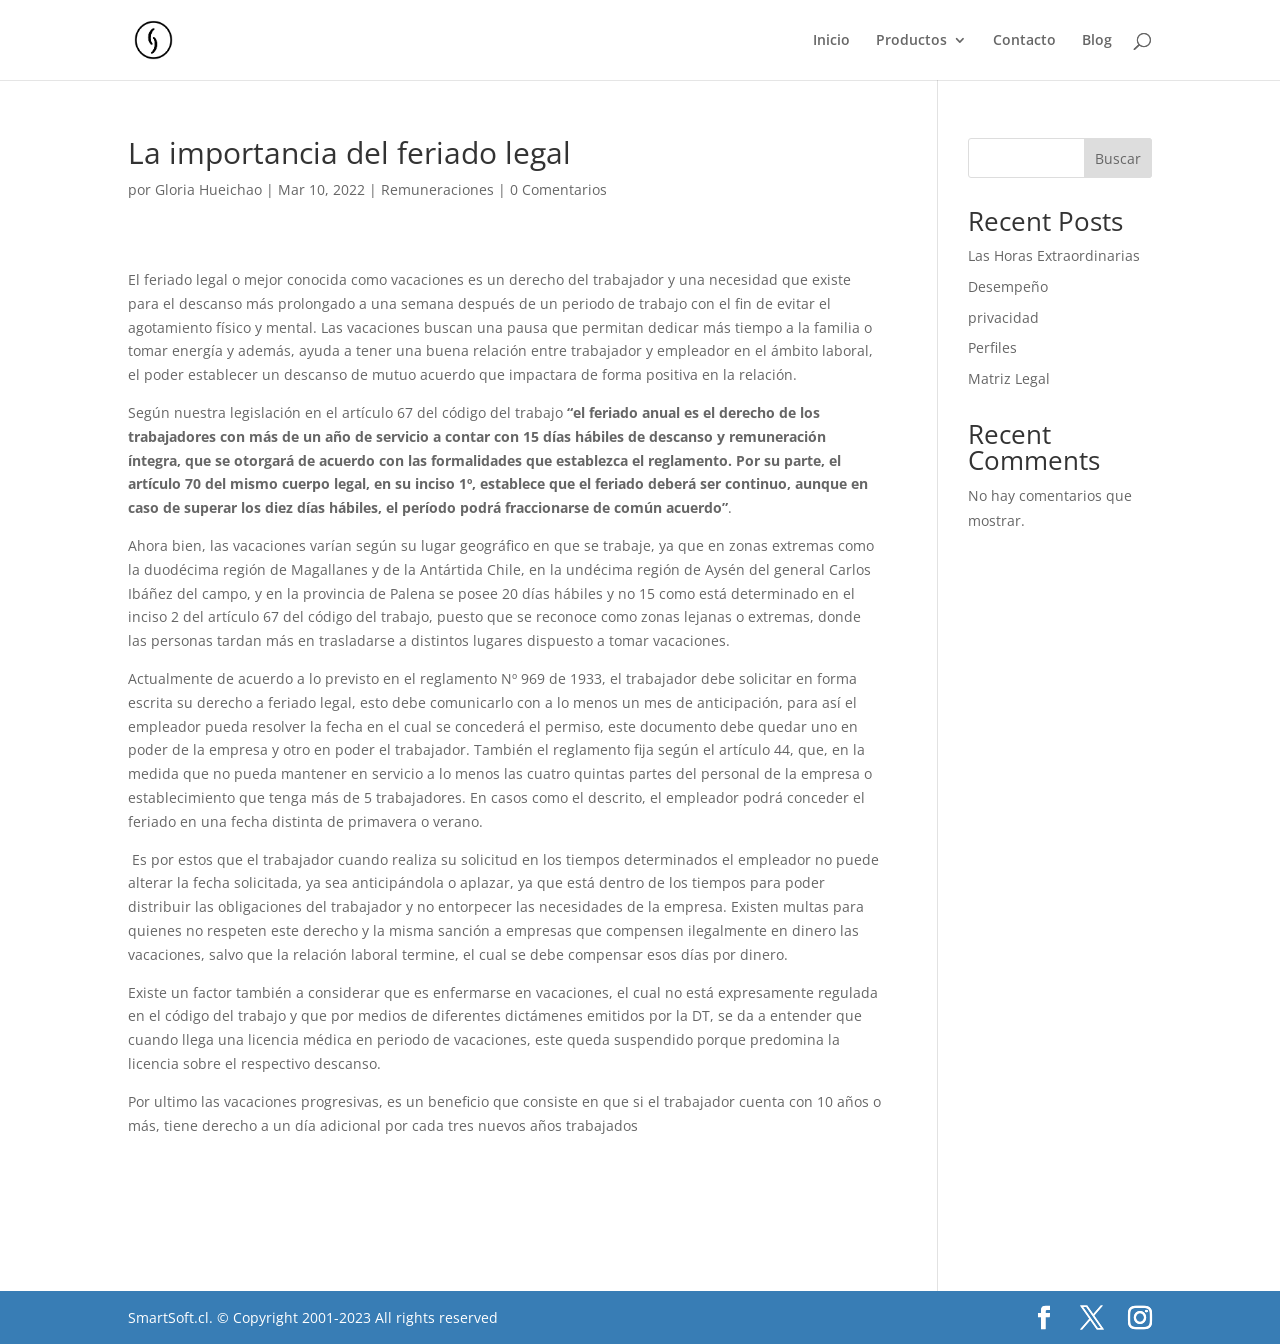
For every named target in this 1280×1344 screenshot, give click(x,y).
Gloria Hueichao (208, 189)
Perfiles (992, 347)
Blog (1097, 41)
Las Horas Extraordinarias (1054, 255)
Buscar (1118, 158)
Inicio (831, 41)
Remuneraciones (437, 189)
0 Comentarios (558, 189)
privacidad (1003, 317)
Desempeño (1008, 286)
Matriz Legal (1009, 378)
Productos (911, 41)
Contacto (1024, 41)
